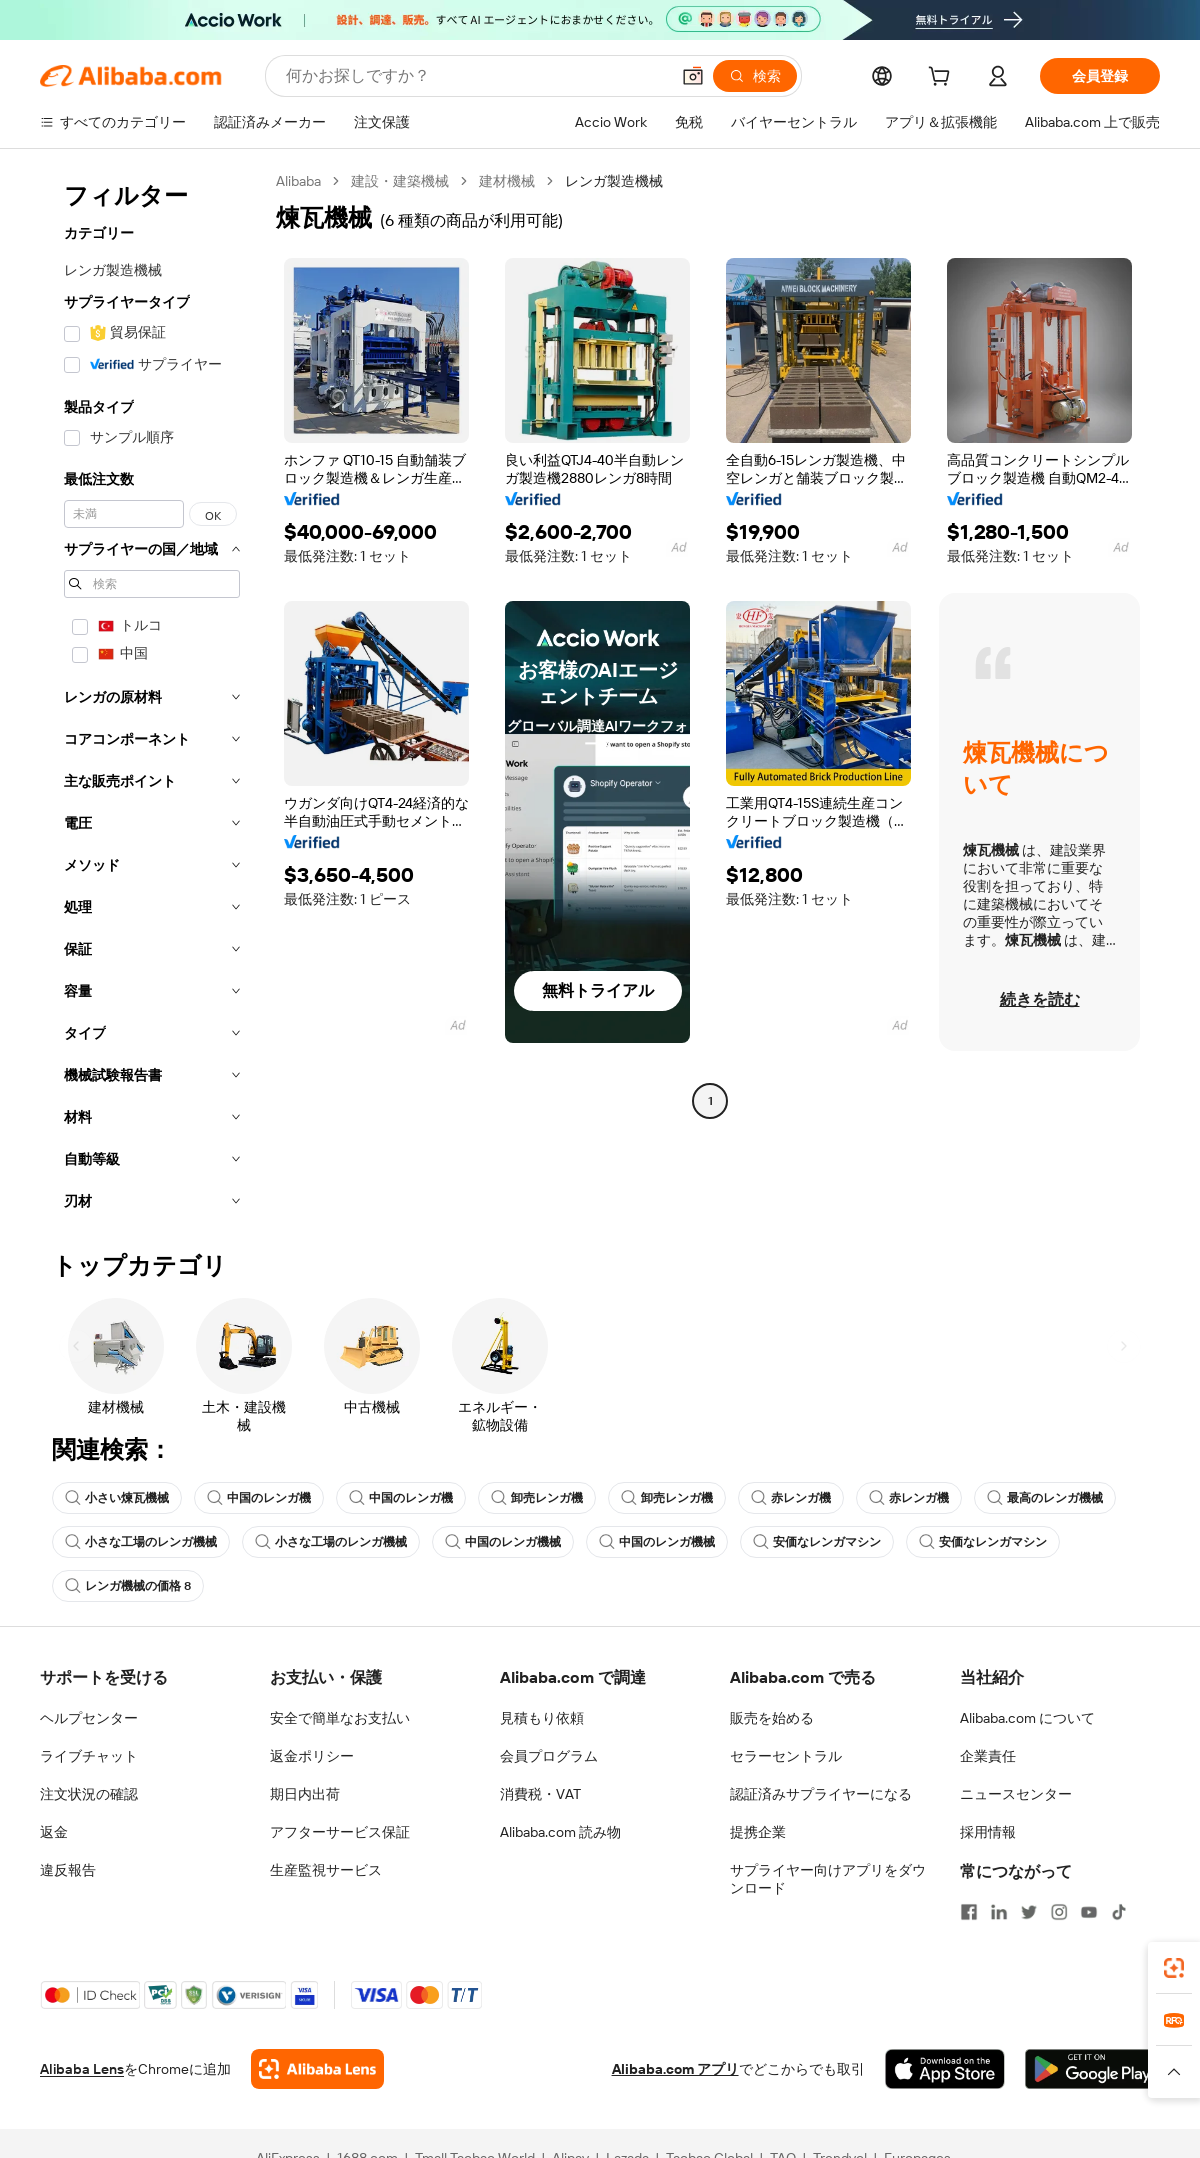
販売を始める (772, 1718)
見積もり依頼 (542, 1718)
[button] (693, 76)
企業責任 (988, 1756)
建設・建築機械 (400, 181)
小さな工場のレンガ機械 (141, 1542)
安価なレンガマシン (817, 1542)
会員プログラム (549, 1756)
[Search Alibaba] (475, 76)
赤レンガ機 (791, 1498)
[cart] (943, 79)
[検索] (755, 76)
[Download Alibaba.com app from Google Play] (1092, 2069)
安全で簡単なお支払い (340, 1718)
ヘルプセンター (89, 1718)
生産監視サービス (326, 1870)
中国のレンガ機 (259, 1498)
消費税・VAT (540, 1794)
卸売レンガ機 (537, 1498)
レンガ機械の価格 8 (128, 1586)
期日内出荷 (305, 1794)
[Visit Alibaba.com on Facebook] (969, 1912)
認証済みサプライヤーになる (821, 1794)
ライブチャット (89, 1756)
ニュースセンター (1016, 1794)
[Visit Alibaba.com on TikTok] (1119, 1912)
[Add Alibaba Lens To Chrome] (317, 2069)
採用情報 (988, 1832)
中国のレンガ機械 (503, 1542)
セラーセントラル (786, 1756)
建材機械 (507, 181)
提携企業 (758, 1832)
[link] (1174, 1968)
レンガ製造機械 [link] (614, 181)
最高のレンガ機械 (1045, 1498)
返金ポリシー (312, 1756)
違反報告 (68, 1870)
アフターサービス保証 (340, 1832)
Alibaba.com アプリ (675, 2069)
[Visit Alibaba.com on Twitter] (1029, 1912)
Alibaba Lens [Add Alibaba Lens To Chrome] (82, 2069)
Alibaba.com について (1027, 1718)
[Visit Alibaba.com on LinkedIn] (999, 1912)
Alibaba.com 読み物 (560, 1832)
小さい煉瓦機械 (117, 1498)
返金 (54, 1832)
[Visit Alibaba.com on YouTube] (1089, 1912)
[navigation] (152, 697)
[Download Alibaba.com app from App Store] (945, 2069)
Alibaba (298, 181)
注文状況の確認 (89, 1794)
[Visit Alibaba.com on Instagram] (1059, 1912)
